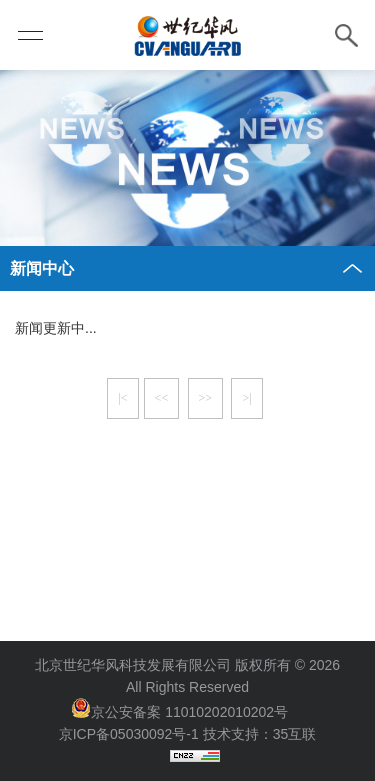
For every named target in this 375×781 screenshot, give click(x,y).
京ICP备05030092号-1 (129, 734)
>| (246, 398)
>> (206, 398)
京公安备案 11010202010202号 (189, 712)
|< (122, 398)
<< (162, 398)
